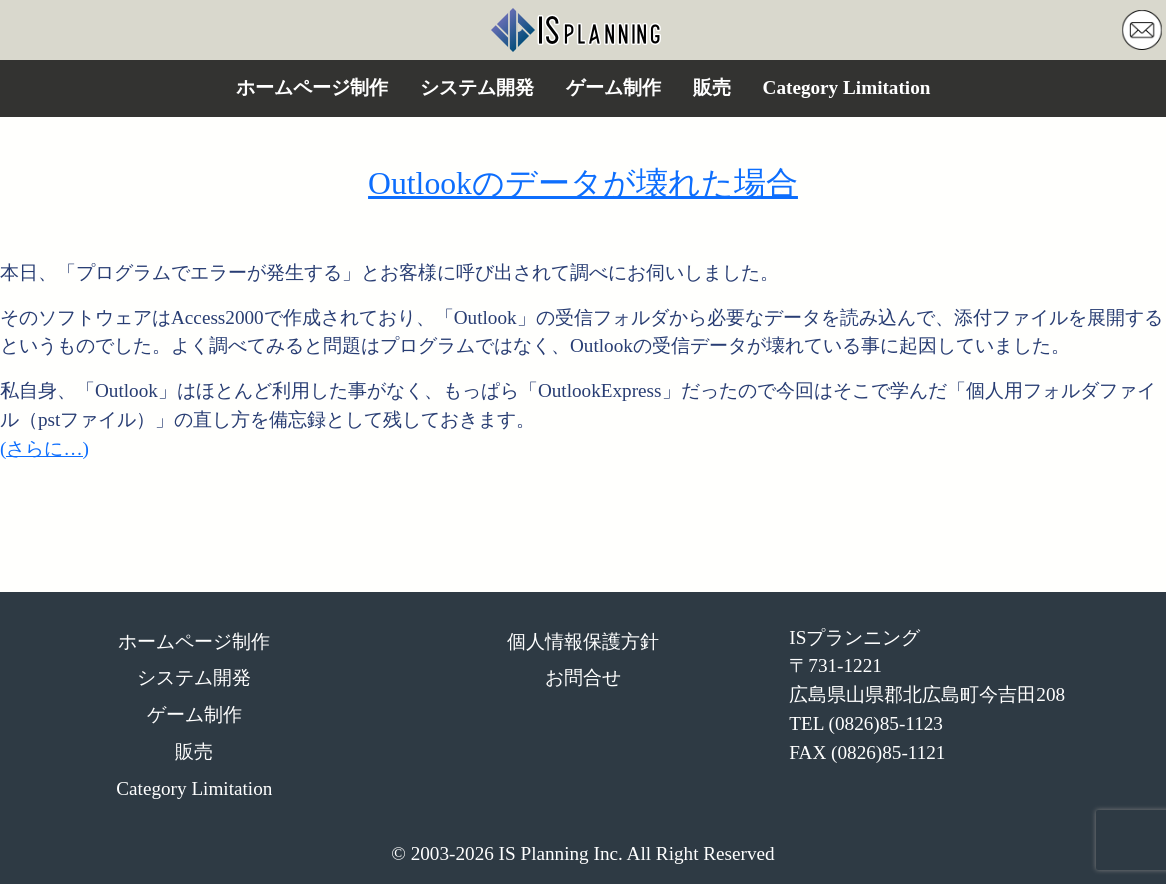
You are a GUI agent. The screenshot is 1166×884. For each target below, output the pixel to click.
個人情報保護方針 (583, 641)
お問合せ (583, 677)
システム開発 (477, 87)
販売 (712, 87)
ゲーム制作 (613, 87)
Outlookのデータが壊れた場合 (583, 183)
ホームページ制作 (312, 87)
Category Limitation (847, 87)
